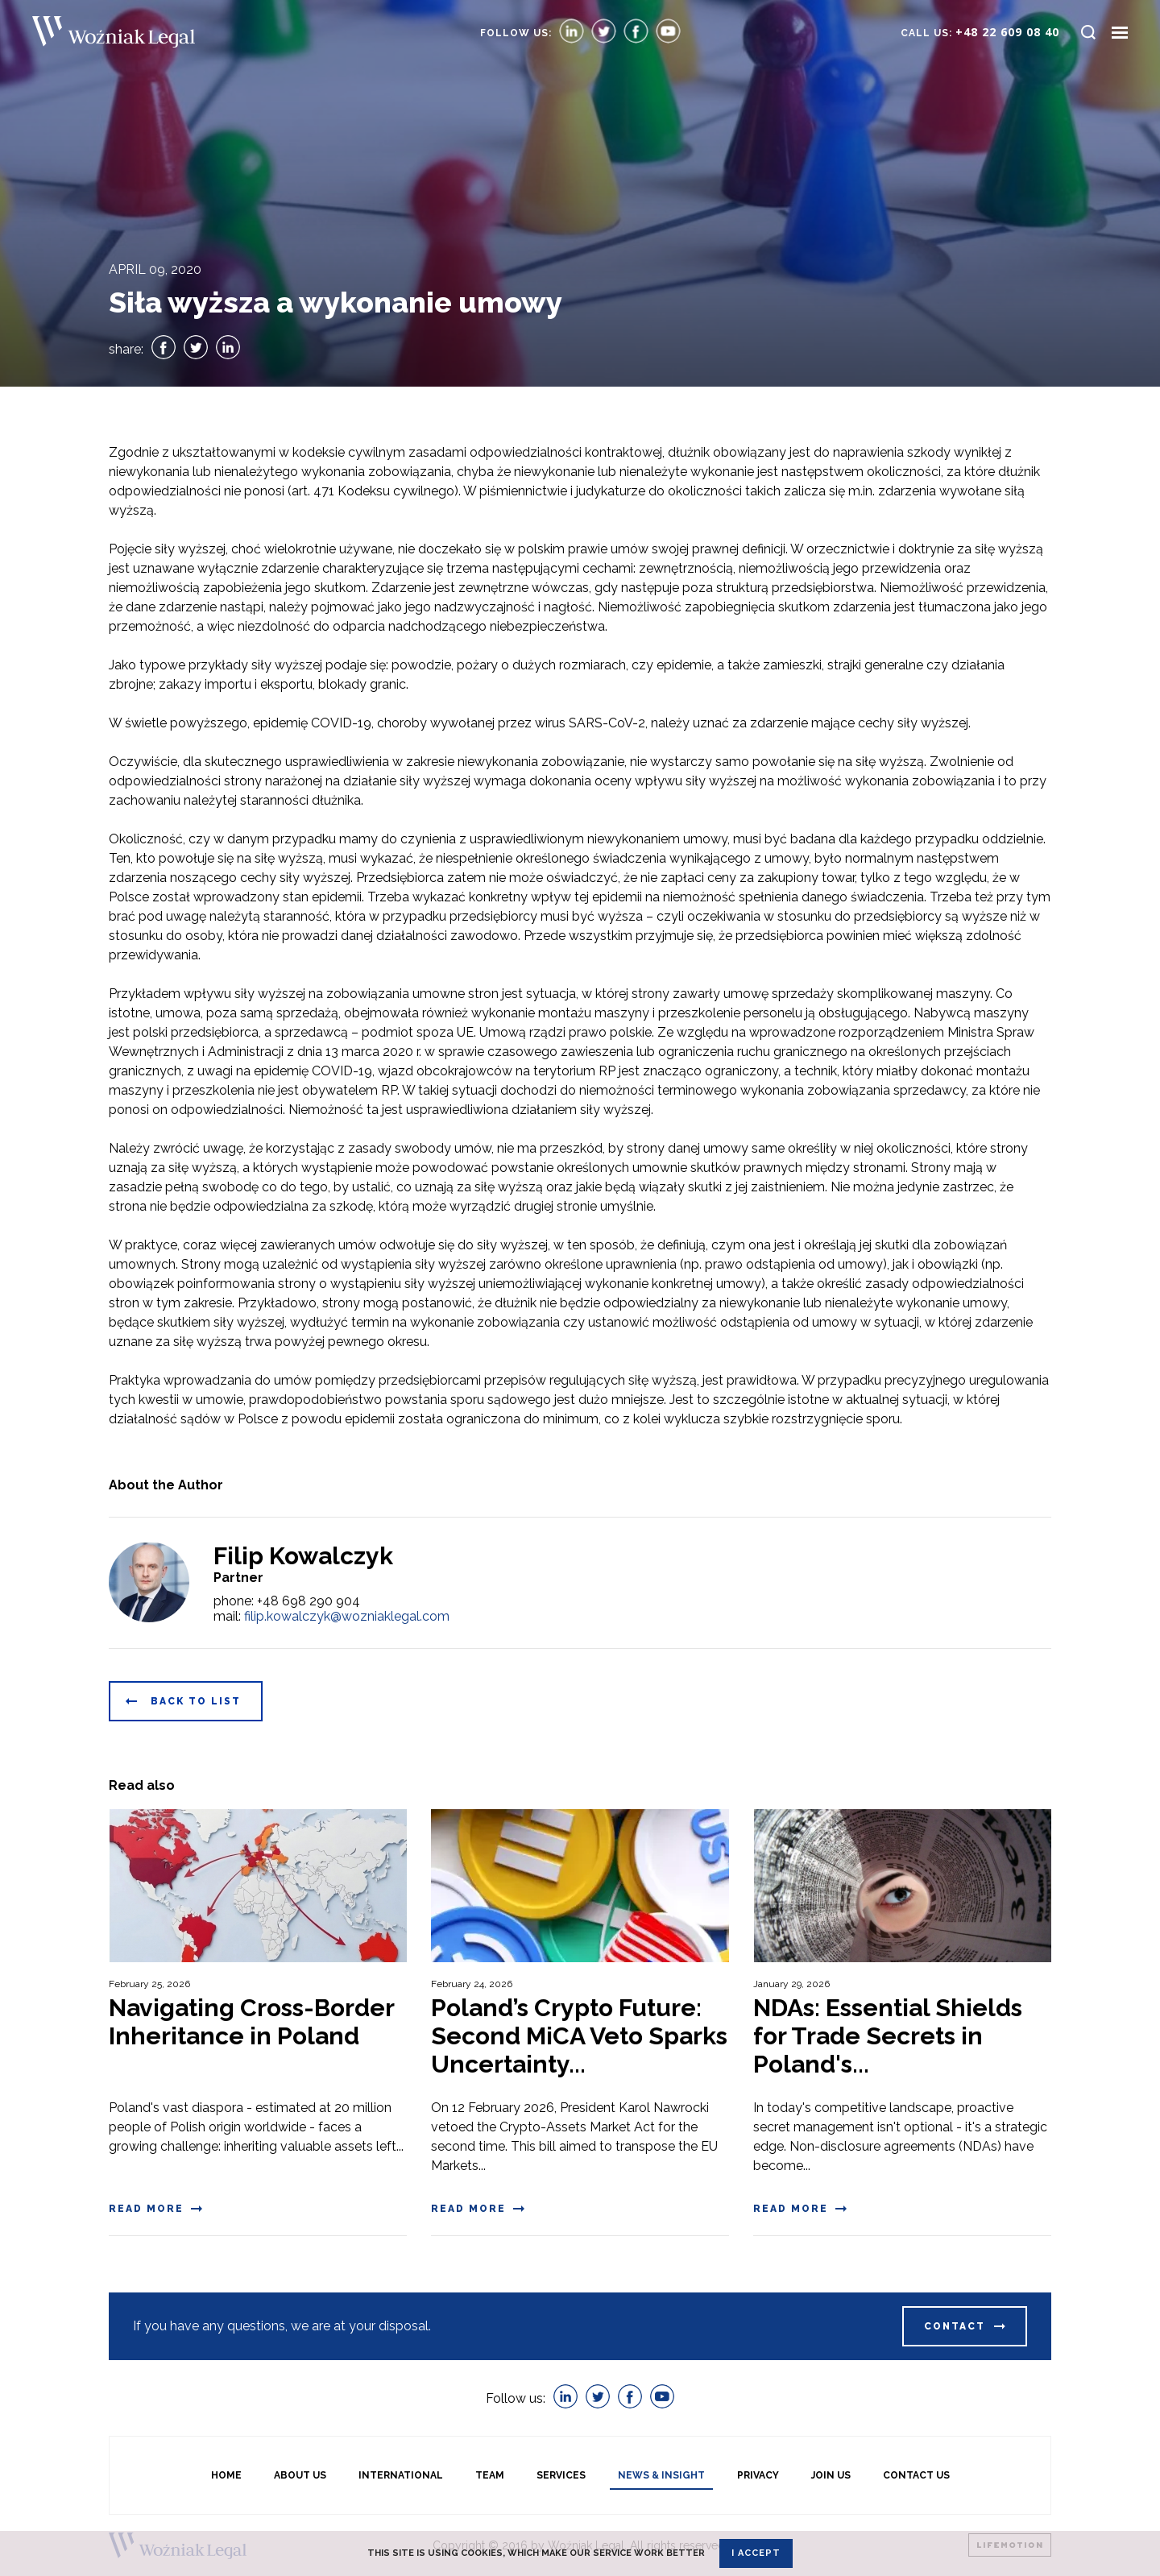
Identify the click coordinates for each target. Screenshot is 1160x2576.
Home (226, 2475)
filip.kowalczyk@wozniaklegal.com (347, 1616)
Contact (954, 2326)
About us (300, 2475)
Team (489, 2475)
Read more (146, 2208)
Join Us (831, 2475)
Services (561, 2475)
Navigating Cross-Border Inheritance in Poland (251, 2022)
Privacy (758, 2475)
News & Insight (661, 2475)
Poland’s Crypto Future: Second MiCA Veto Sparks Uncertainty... (579, 2036)
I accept (756, 2553)
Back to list (196, 1701)
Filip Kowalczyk (303, 1556)
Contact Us (916, 2475)
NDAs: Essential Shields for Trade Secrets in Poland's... (887, 2036)
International (400, 2475)
